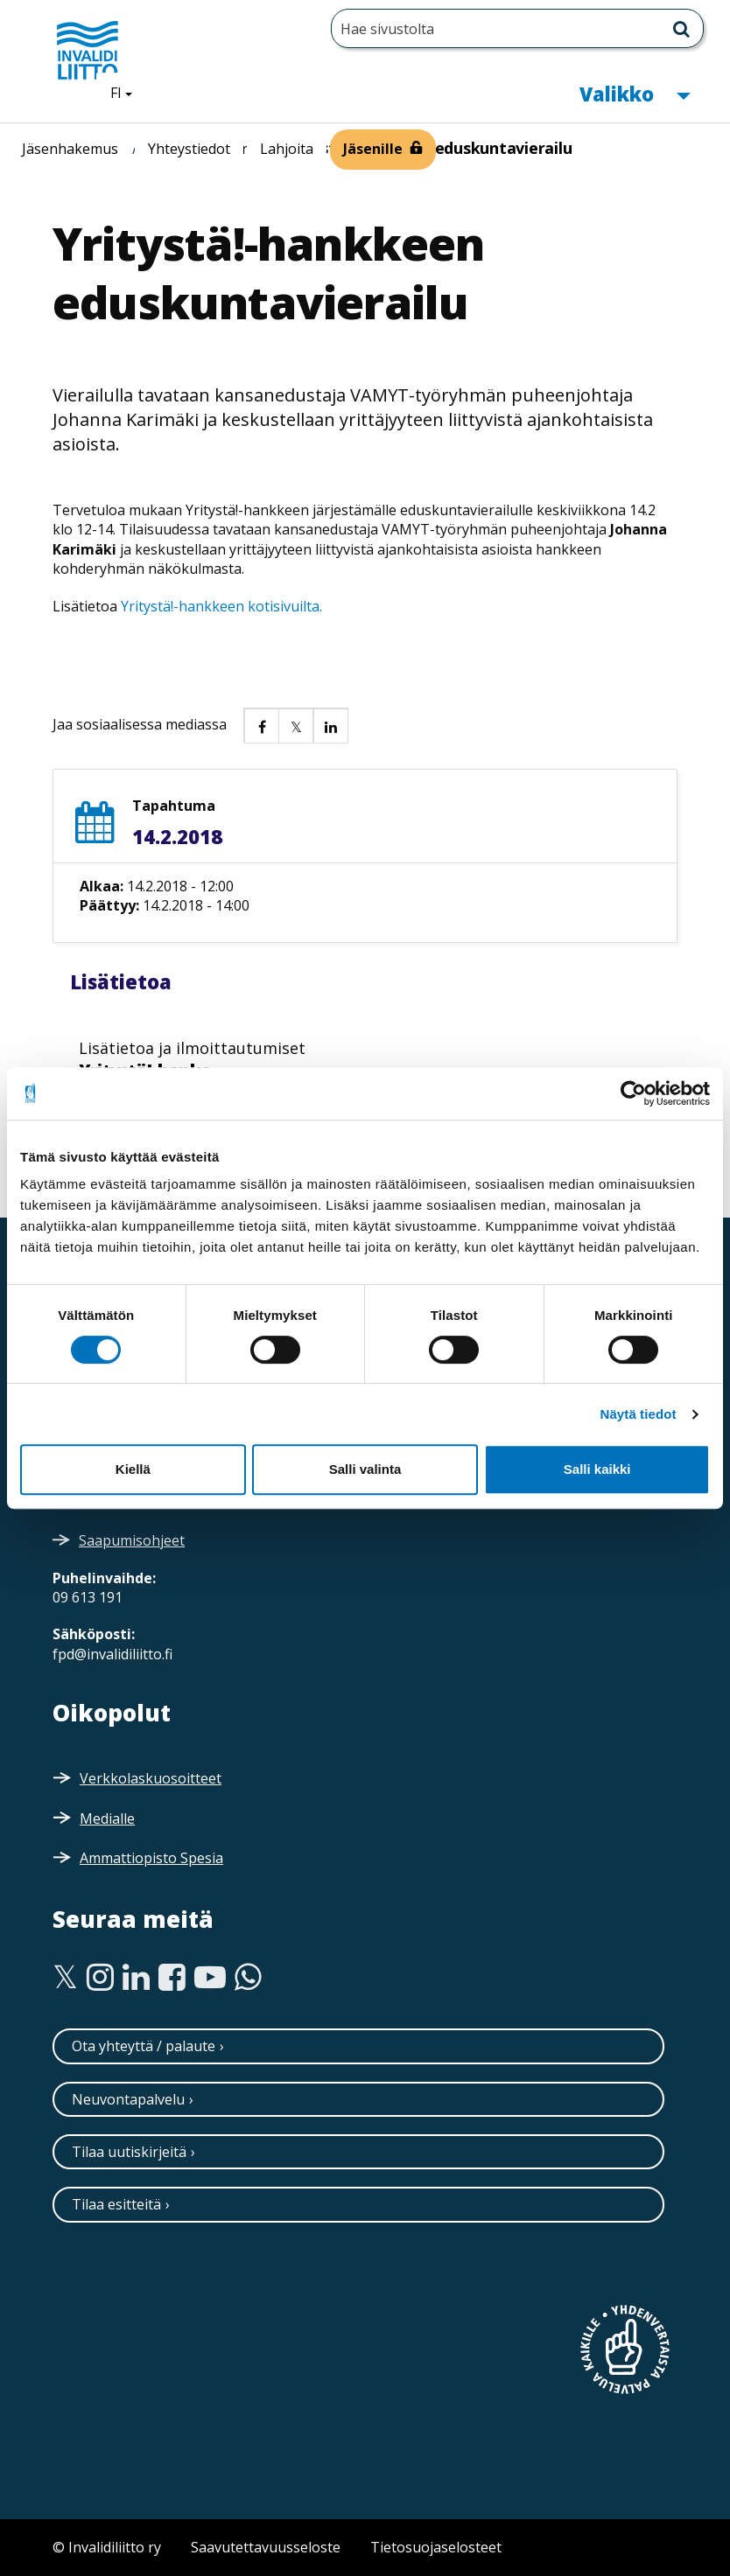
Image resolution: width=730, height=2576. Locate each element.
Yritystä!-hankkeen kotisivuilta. (221, 606)
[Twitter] (65, 1977)
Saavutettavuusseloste (265, 2547)
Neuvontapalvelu (128, 2099)
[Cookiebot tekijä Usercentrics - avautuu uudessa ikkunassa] (633, 1093)
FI (127, 91)
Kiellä (133, 1469)
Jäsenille (373, 148)
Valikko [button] (635, 92)
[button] (260, 725)
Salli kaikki (597, 1469)
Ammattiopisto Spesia (151, 1857)
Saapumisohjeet (132, 1540)
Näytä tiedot (638, 1414)
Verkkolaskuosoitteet (150, 1778)
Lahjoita (286, 148)
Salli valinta (365, 1469)
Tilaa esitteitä (116, 2204)
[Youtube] (210, 1977)
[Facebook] (172, 1977)
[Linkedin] (136, 1977)
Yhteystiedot (189, 148)
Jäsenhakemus (70, 148)
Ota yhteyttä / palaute (143, 2046)
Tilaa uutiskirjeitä (129, 2151)
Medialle (107, 1818)
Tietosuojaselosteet (436, 2547)
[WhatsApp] (248, 1977)
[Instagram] (100, 1977)
